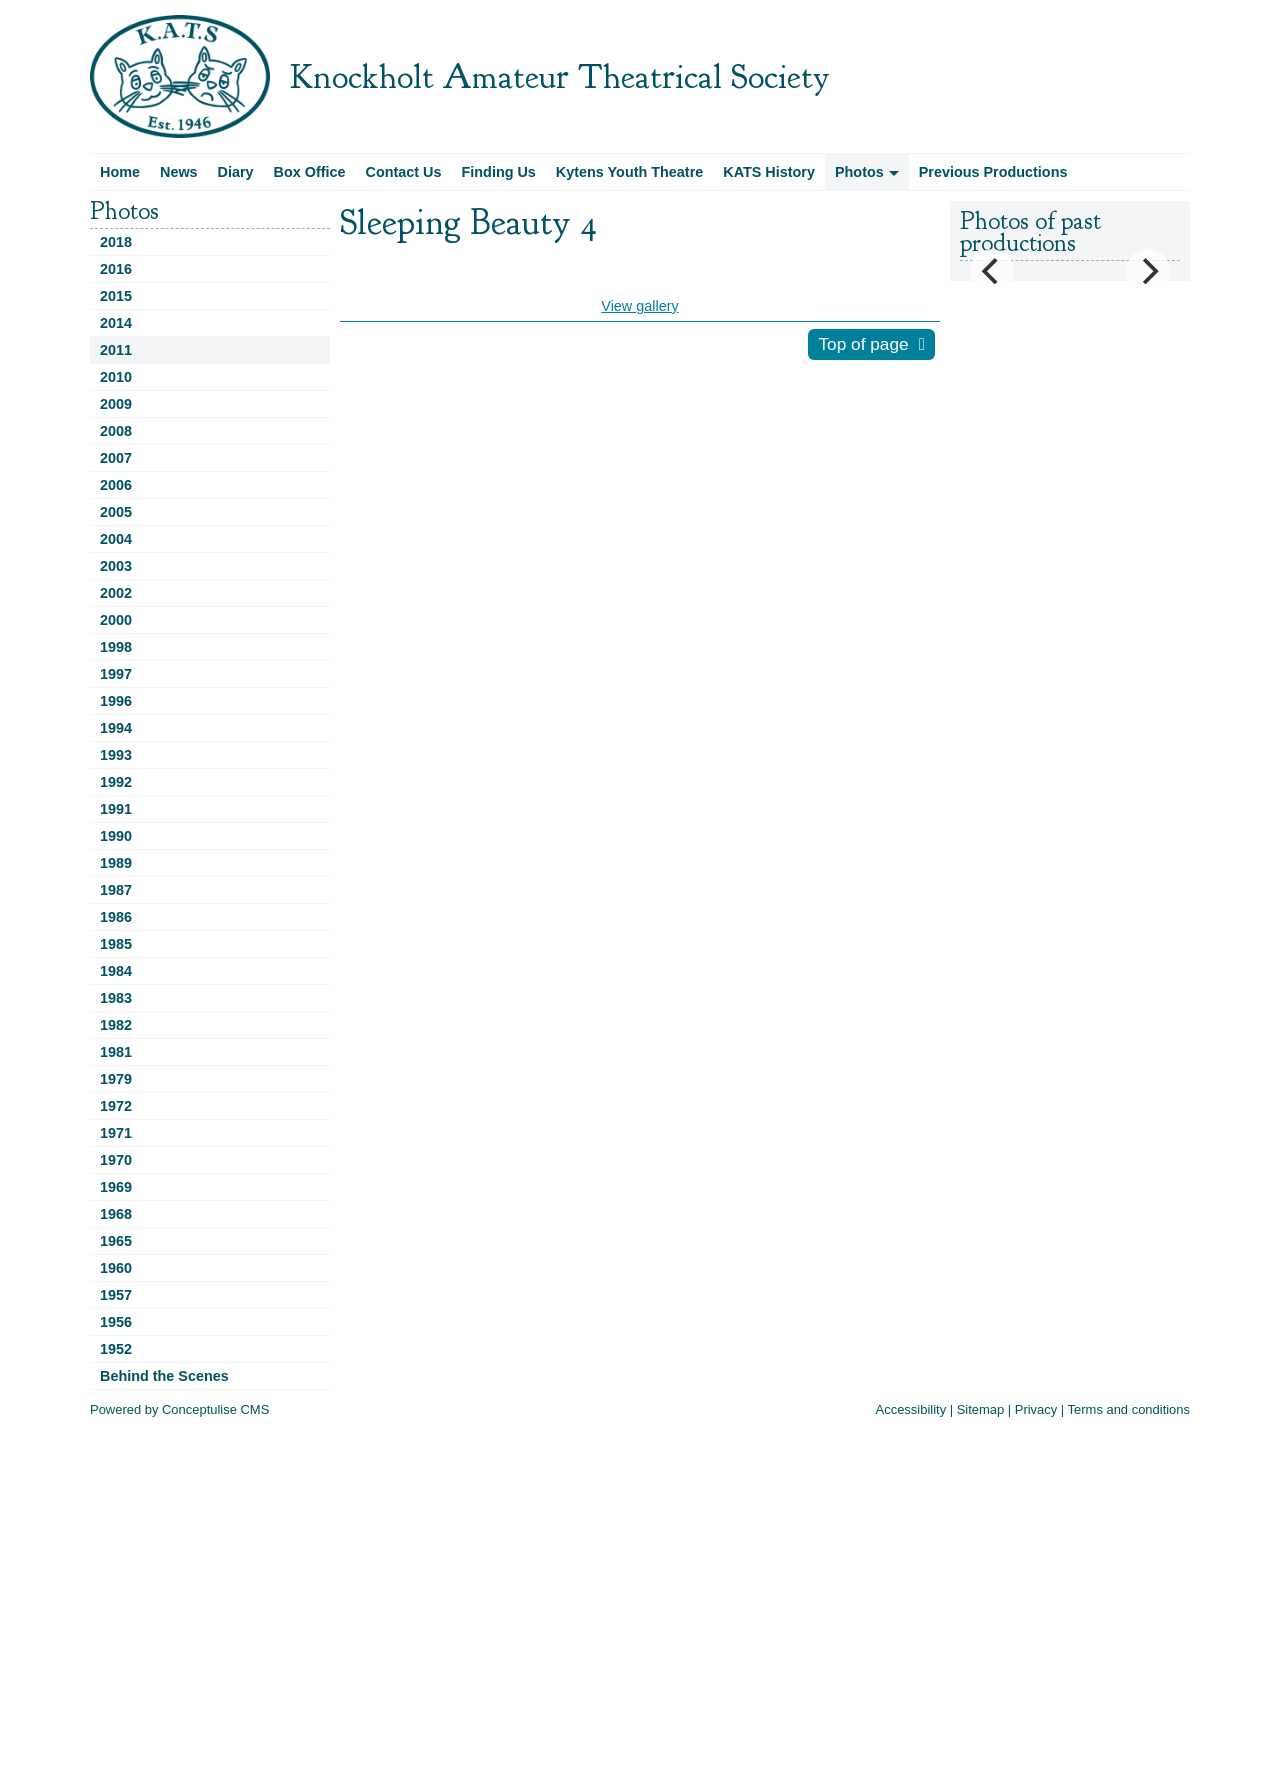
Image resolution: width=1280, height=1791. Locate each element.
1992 (116, 782)
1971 (116, 1133)
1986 (116, 917)
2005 (116, 512)
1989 (116, 863)
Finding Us (499, 172)
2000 (116, 620)
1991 (116, 809)
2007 (116, 458)
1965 (116, 1241)
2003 (116, 566)
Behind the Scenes (164, 1376)
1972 (116, 1106)
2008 (116, 431)
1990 (116, 836)
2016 (116, 269)
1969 (116, 1187)
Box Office (310, 172)
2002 (116, 593)
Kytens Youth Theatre (629, 172)
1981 (116, 1052)
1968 (116, 1214)
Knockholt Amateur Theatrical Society (560, 77)
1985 (116, 944)
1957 (116, 1295)
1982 (116, 1025)
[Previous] (992, 271)
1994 (116, 728)
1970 (116, 1160)
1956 (116, 1322)
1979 (116, 1079)
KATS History (769, 172)
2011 (116, 350)
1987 (116, 890)
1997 (116, 674)
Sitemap (981, 1409)
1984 (116, 971)
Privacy (1036, 1409)
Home (120, 172)
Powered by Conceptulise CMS (179, 1409)
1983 (116, 998)
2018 (116, 242)
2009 (116, 404)
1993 (116, 755)
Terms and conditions (1129, 1409)
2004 (116, 539)
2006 (116, 485)
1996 (116, 701)
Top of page (863, 344)
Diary (236, 172)
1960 (116, 1268)
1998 (116, 647)
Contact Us (404, 172)
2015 (116, 296)
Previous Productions (993, 172)
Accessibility (911, 1409)
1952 (116, 1349)
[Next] (1148, 271)
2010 (116, 377)
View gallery (639, 306)
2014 (116, 323)
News (179, 172)
